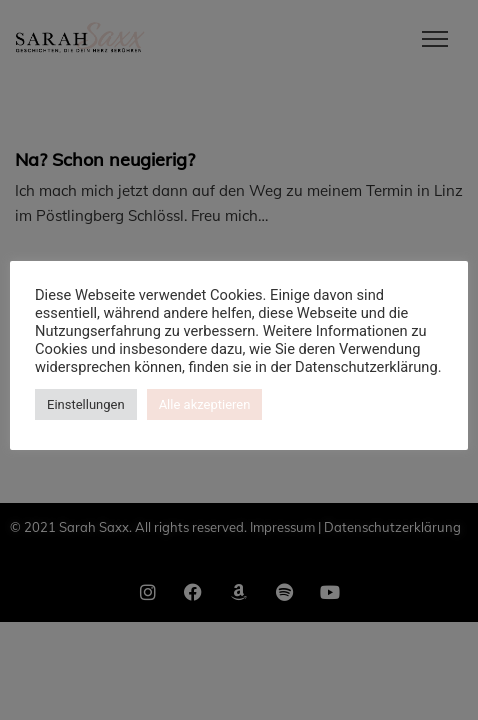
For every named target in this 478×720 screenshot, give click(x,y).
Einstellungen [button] (86, 404)
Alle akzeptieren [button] (205, 404)
